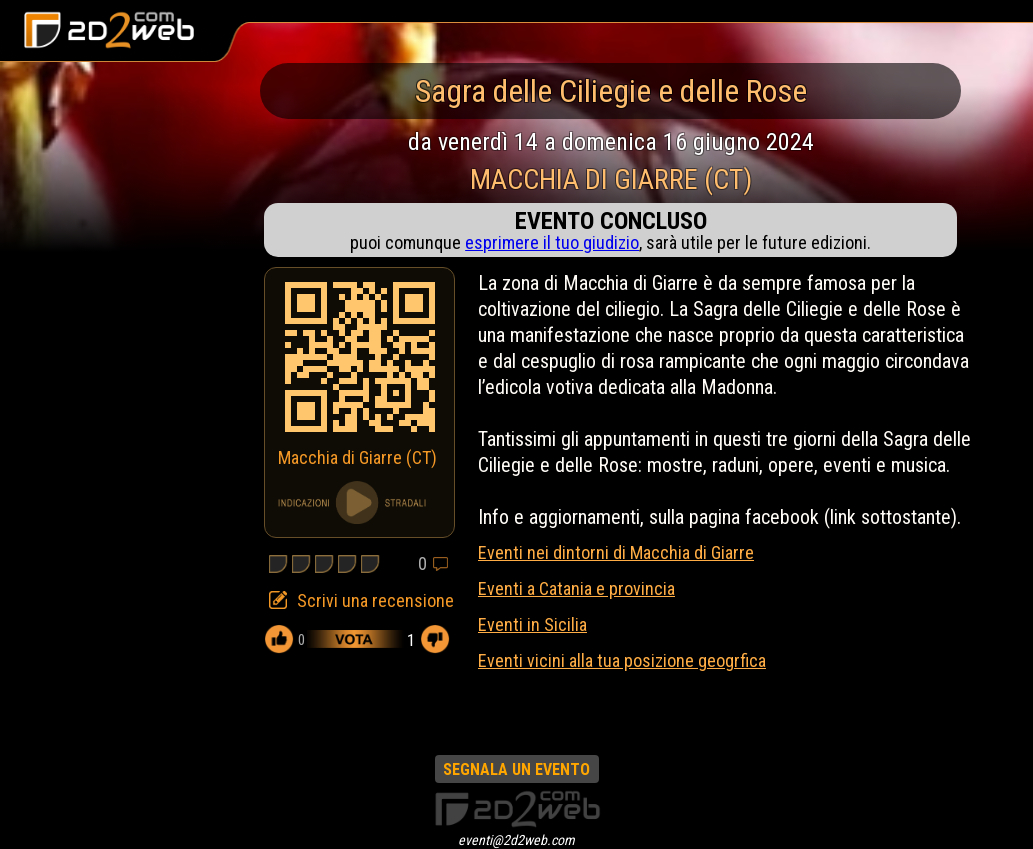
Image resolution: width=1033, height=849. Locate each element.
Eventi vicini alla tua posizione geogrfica (622, 660)
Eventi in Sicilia (532, 624)
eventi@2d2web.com (516, 840)
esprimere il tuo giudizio (552, 242)
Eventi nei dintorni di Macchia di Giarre (616, 552)
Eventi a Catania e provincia (576, 588)
